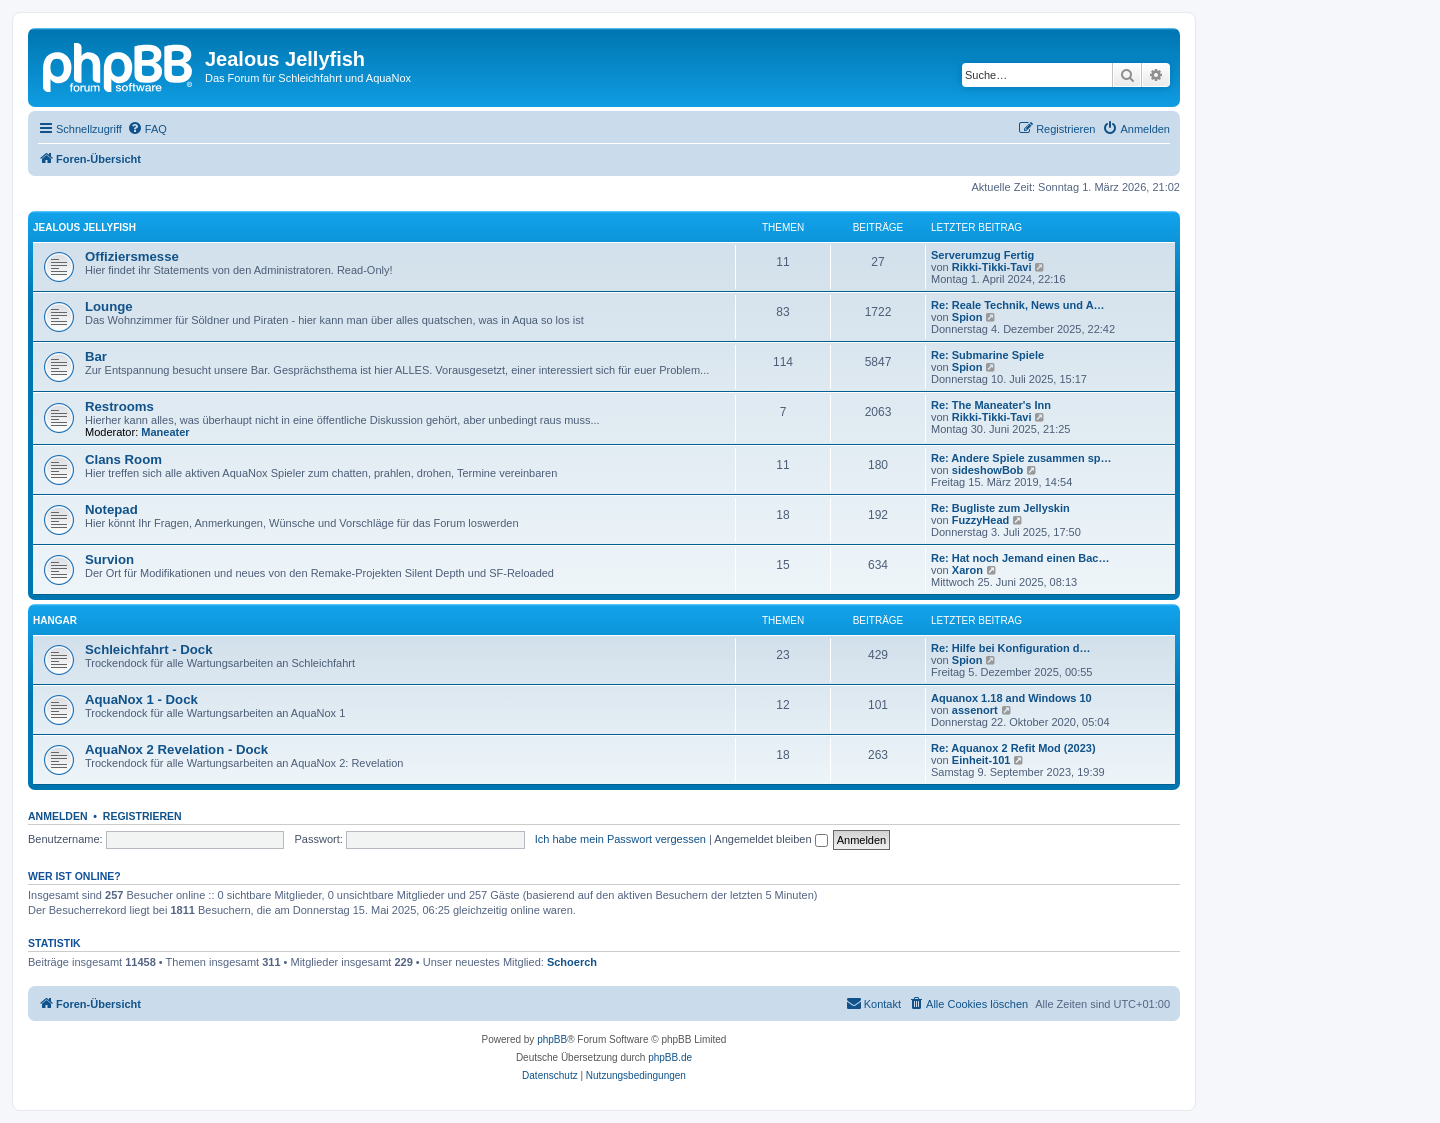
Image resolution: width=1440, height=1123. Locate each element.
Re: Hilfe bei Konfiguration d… (1011, 648)
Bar (96, 356)
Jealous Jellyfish (84, 227)
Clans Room (123, 459)
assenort (975, 710)
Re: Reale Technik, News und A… (1018, 305)
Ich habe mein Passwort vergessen (620, 839)
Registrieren (142, 816)
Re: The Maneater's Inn (991, 405)
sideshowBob (988, 470)
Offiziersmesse (132, 256)
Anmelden (58, 816)
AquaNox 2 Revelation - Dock (176, 749)
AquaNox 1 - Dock (141, 699)
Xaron (967, 570)
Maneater (165, 432)
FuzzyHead (980, 520)
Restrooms (119, 406)
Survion (109, 559)
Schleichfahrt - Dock (149, 649)
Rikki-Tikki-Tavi (992, 267)
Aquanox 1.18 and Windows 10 (1011, 698)
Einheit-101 (981, 760)
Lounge (109, 306)
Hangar (55, 620)
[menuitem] (147, 129)
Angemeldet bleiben (770, 839)
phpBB (552, 1039)
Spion (967, 317)
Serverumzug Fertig (982, 255)
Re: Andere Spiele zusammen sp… (1021, 458)
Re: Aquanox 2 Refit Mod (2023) (1013, 748)
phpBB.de (670, 1057)
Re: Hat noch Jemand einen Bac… (1020, 558)
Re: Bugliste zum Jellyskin (1000, 508)
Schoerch (572, 962)
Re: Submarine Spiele (987, 355)
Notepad (111, 509)
